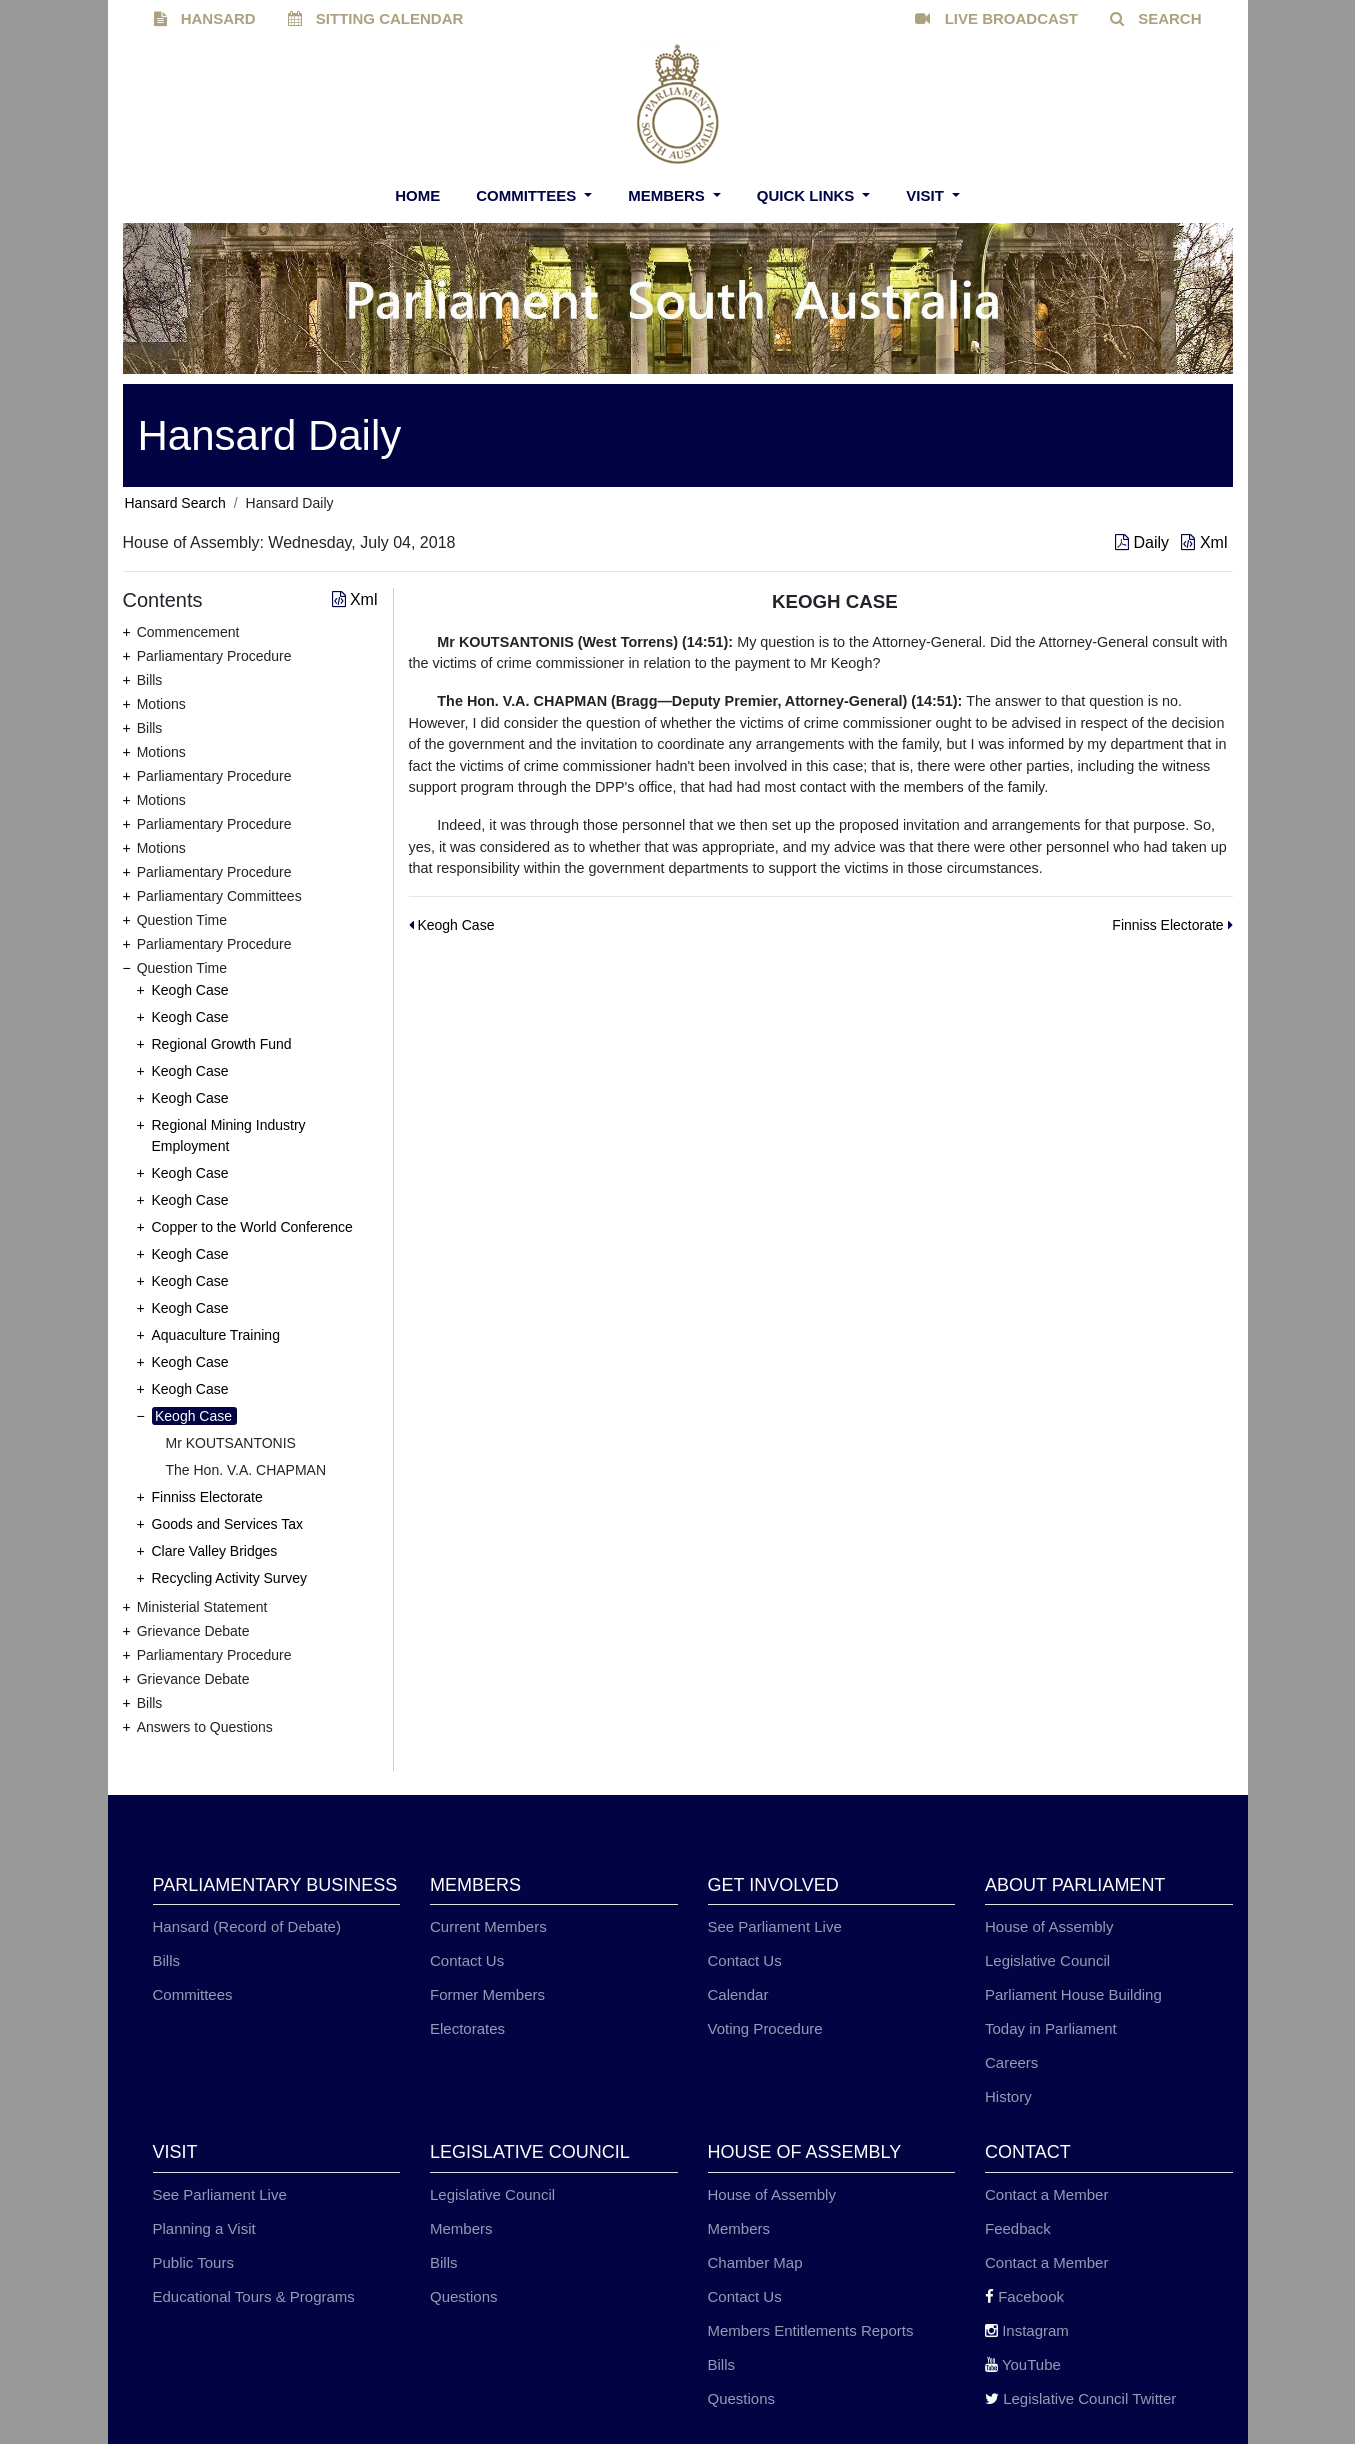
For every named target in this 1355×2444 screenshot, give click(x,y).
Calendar (738, 1994)
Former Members (487, 1994)
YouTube (1023, 2364)
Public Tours (193, 2262)
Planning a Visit (204, 2228)
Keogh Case (190, 990)
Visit (927, 195)
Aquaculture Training (216, 1335)
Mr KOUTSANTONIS (231, 1443)
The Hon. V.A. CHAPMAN (246, 1470)
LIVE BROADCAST (996, 18)
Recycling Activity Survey (230, 1578)
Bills (167, 1960)
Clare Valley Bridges (215, 1551)
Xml (1204, 542)
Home (417, 195)
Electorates (467, 2028)
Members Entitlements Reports (811, 2330)
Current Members (488, 1926)
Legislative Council (1047, 1960)
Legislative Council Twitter (1080, 2398)
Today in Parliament (1051, 2028)
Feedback (1018, 2228)
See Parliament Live (775, 1926)
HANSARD (205, 18)
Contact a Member (1046, 2194)
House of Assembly (1049, 1926)
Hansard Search (175, 503)
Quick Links (808, 195)
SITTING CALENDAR (376, 18)
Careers (1011, 2062)
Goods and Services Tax (228, 1524)
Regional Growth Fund (222, 1044)
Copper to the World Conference (252, 1227)
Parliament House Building (1073, 1994)
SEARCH (1156, 18)
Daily (1144, 542)
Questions (464, 2296)
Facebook (1024, 2296)
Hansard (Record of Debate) (247, 1926)
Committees (528, 195)
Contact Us (467, 1960)
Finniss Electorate (207, 1497)
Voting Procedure (765, 2028)
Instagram (1027, 2330)
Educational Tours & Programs (254, 2296)
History (1008, 2096)
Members (668, 195)
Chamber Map (755, 2262)
